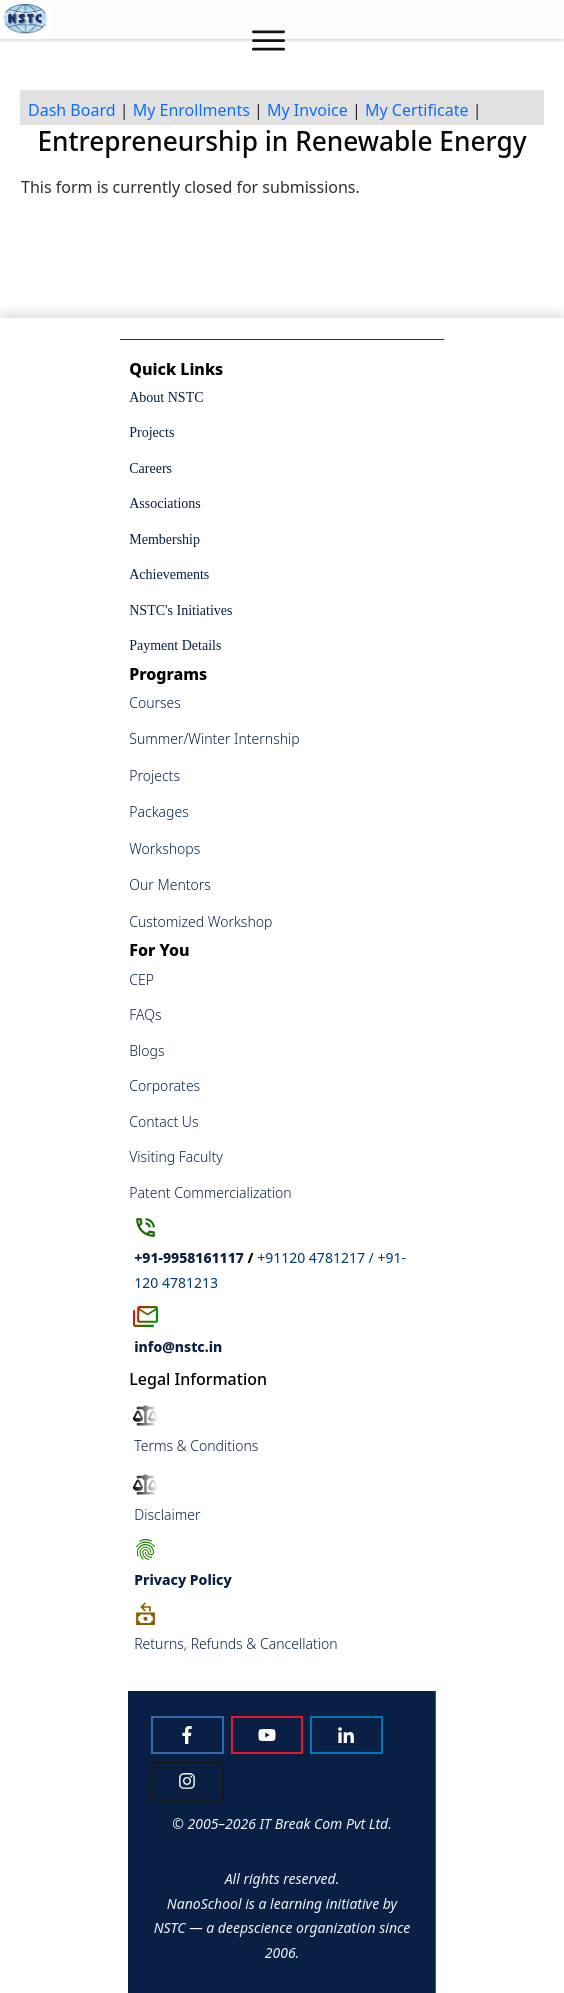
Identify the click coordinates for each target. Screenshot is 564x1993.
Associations (165, 503)
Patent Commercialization (210, 1192)
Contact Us (163, 1121)
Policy (182, 1579)
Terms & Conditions (196, 1445)
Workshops (164, 848)
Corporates (164, 1085)
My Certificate (417, 110)
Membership (164, 539)
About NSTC (166, 397)
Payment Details (175, 645)
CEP (141, 979)
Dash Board (72, 110)
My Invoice (307, 110)
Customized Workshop (200, 921)
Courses (155, 702)
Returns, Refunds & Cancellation (235, 1643)
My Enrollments (191, 110)
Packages (159, 811)
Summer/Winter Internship (214, 738)
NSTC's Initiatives (180, 610)
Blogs (146, 1050)
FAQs (145, 1014)
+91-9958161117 (189, 1257)
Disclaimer (167, 1514)
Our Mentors (170, 884)
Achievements (169, 574)
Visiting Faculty (176, 1156)
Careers (150, 468)
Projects (151, 432)
